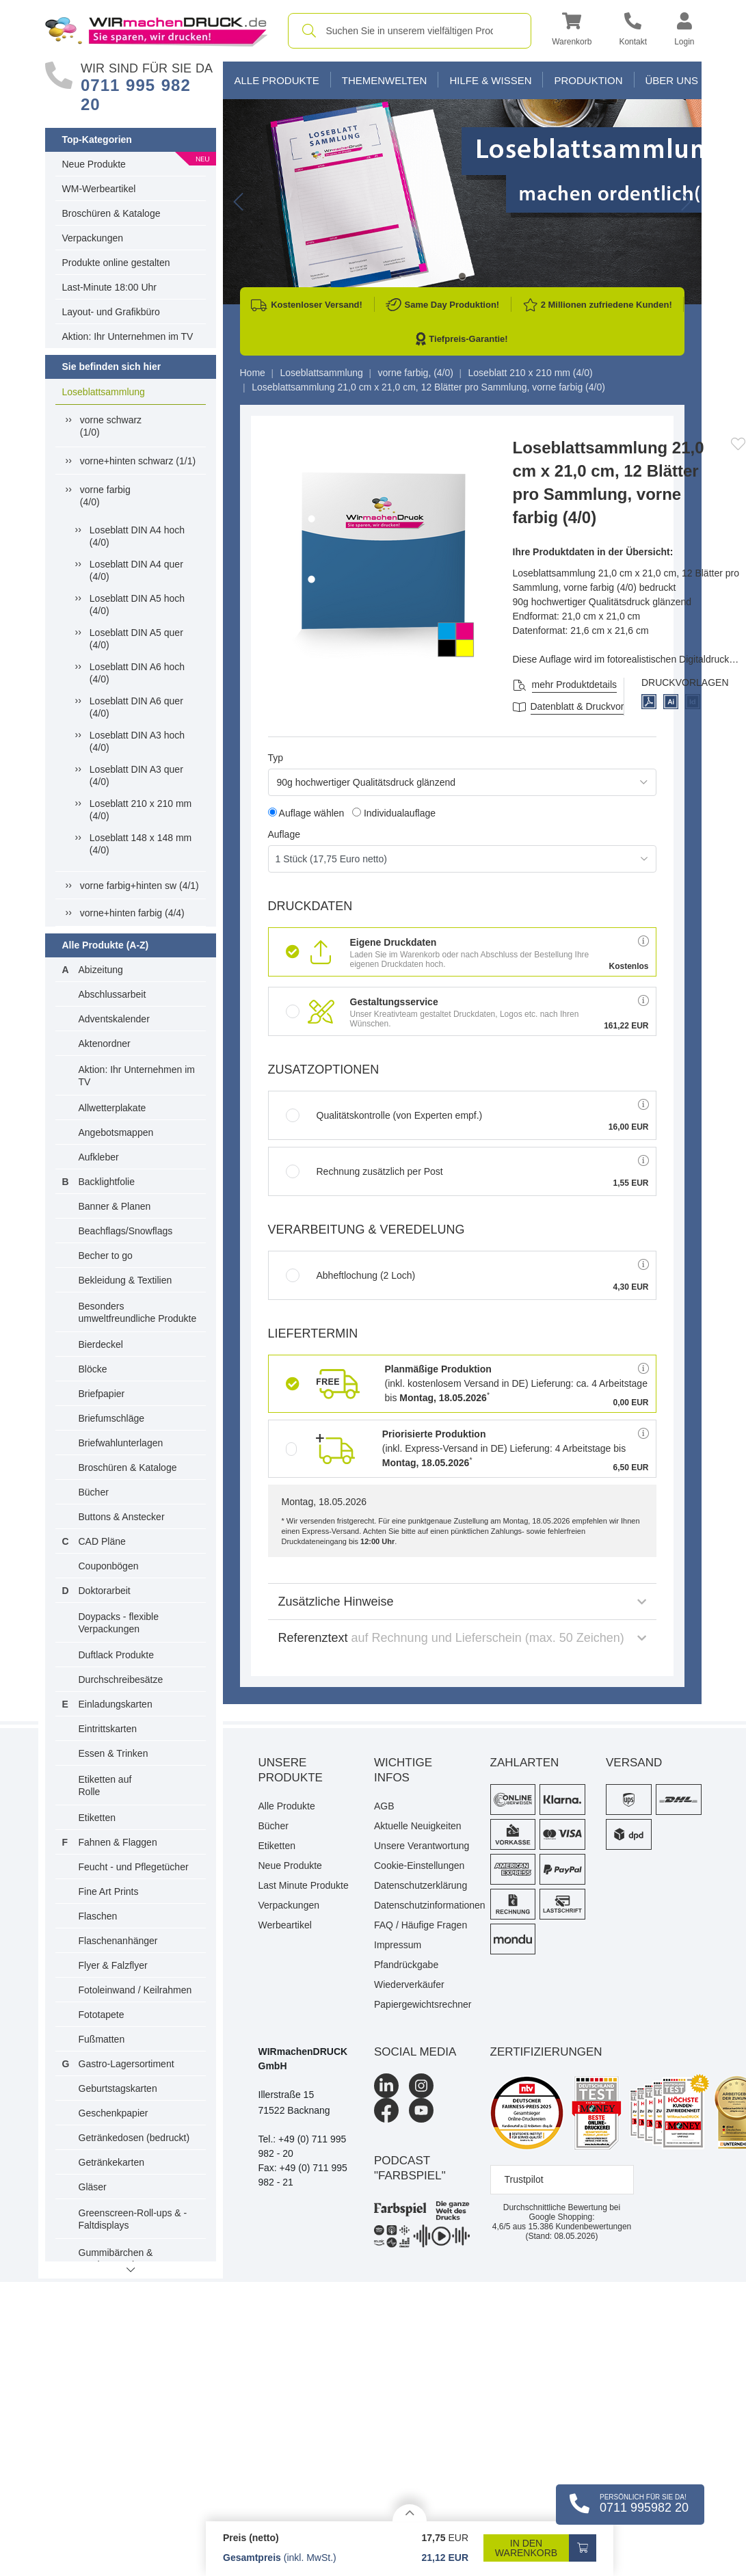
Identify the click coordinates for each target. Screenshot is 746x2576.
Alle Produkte (277, 80)
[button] (571, 31)
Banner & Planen (115, 1206)
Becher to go (106, 1255)
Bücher (94, 1492)
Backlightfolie (107, 1181)
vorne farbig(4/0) (105, 495)
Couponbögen (109, 1566)
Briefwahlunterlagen (121, 1443)
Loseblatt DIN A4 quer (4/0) (136, 570)
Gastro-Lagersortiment (126, 2064)
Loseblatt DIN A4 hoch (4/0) (137, 536)
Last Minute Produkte (303, 1885)
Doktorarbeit (105, 1590)
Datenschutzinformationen (422, 1905)
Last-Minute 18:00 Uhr (109, 287)
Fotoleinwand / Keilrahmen (135, 1990)
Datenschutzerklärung (420, 1885)
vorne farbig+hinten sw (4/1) (139, 885)
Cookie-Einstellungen (419, 1865)
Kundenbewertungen (579, 2226)
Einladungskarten (115, 1704)
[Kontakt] (633, 31)
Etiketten (97, 1817)
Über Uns (672, 80)
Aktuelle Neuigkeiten (418, 1825)
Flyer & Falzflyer (113, 1965)
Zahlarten (524, 1762)
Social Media (415, 2051)
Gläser (93, 2187)
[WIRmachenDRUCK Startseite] (156, 30)
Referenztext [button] (462, 1637)
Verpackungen (93, 238)
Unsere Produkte (290, 1770)
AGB (384, 1806)
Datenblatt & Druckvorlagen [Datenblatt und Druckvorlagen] (589, 706)
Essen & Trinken (113, 1753)
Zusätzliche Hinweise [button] (462, 1601)
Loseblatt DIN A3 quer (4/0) (136, 775)
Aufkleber (99, 1157)
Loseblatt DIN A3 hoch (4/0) (137, 741)
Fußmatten (102, 2039)
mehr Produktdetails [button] (574, 684)
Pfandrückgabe (406, 1964)
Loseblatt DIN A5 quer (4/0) (136, 638)
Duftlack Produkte (117, 1655)
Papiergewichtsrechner (422, 2004)
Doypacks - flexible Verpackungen (119, 1622)
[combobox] (410, 31)
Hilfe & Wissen (490, 80)
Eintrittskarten (108, 1729)
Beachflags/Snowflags (126, 1231)
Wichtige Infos (403, 1770)
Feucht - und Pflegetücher (134, 1867)
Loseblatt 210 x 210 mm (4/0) (140, 809)
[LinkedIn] (386, 2085)
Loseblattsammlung (103, 391)
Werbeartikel (285, 1925)
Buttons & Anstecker (122, 1517)
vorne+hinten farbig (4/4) (132, 912)
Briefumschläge (112, 1418)
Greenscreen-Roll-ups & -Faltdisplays (133, 2219)
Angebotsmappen (116, 1132)
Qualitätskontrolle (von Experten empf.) (384, 1115)
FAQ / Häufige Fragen (420, 1925)
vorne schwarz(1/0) (111, 426)
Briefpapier (102, 1393)
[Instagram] (421, 2085)
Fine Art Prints (109, 1891)
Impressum (397, 1944)
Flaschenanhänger (118, 1941)
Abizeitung (101, 969)
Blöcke (93, 1369)
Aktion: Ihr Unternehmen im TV (128, 336)
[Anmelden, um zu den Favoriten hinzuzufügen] (738, 443)
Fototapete (101, 2014)
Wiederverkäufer (409, 1984)
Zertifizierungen (546, 2051)
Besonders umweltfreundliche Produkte (138, 1312)
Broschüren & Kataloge (111, 213)
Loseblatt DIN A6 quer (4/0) (136, 707)
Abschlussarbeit (112, 994)
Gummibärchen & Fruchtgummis (116, 2258)
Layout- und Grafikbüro (111, 312)
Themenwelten (384, 80)
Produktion (588, 80)
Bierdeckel (101, 1344)
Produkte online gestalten (116, 262)
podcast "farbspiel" (410, 2168)
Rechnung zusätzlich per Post (364, 1171)
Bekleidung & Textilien (125, 1280)
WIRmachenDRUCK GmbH (303, 2058)
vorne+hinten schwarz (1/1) (138, 460)
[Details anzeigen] (409, 2512)
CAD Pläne (102, 1541)
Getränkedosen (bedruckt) (134, 2137)
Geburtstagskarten (118, 2088)
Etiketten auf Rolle (105, 1785)
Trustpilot (524, 2179)
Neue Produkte (94, 164)
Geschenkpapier (113, 2113)
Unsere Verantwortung (421, 1845)
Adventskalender (114, 1019)
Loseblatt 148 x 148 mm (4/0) (140, 843)
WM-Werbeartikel (99, 189)
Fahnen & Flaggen (118, 1842)
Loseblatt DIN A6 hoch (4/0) (137, 673)
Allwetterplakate (112, 1108)
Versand (634, 1762)
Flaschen (98, 1916)
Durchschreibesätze (121, 1679)
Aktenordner (105, 1043)
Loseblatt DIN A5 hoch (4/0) (137, 604)
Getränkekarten (112, 2162)
